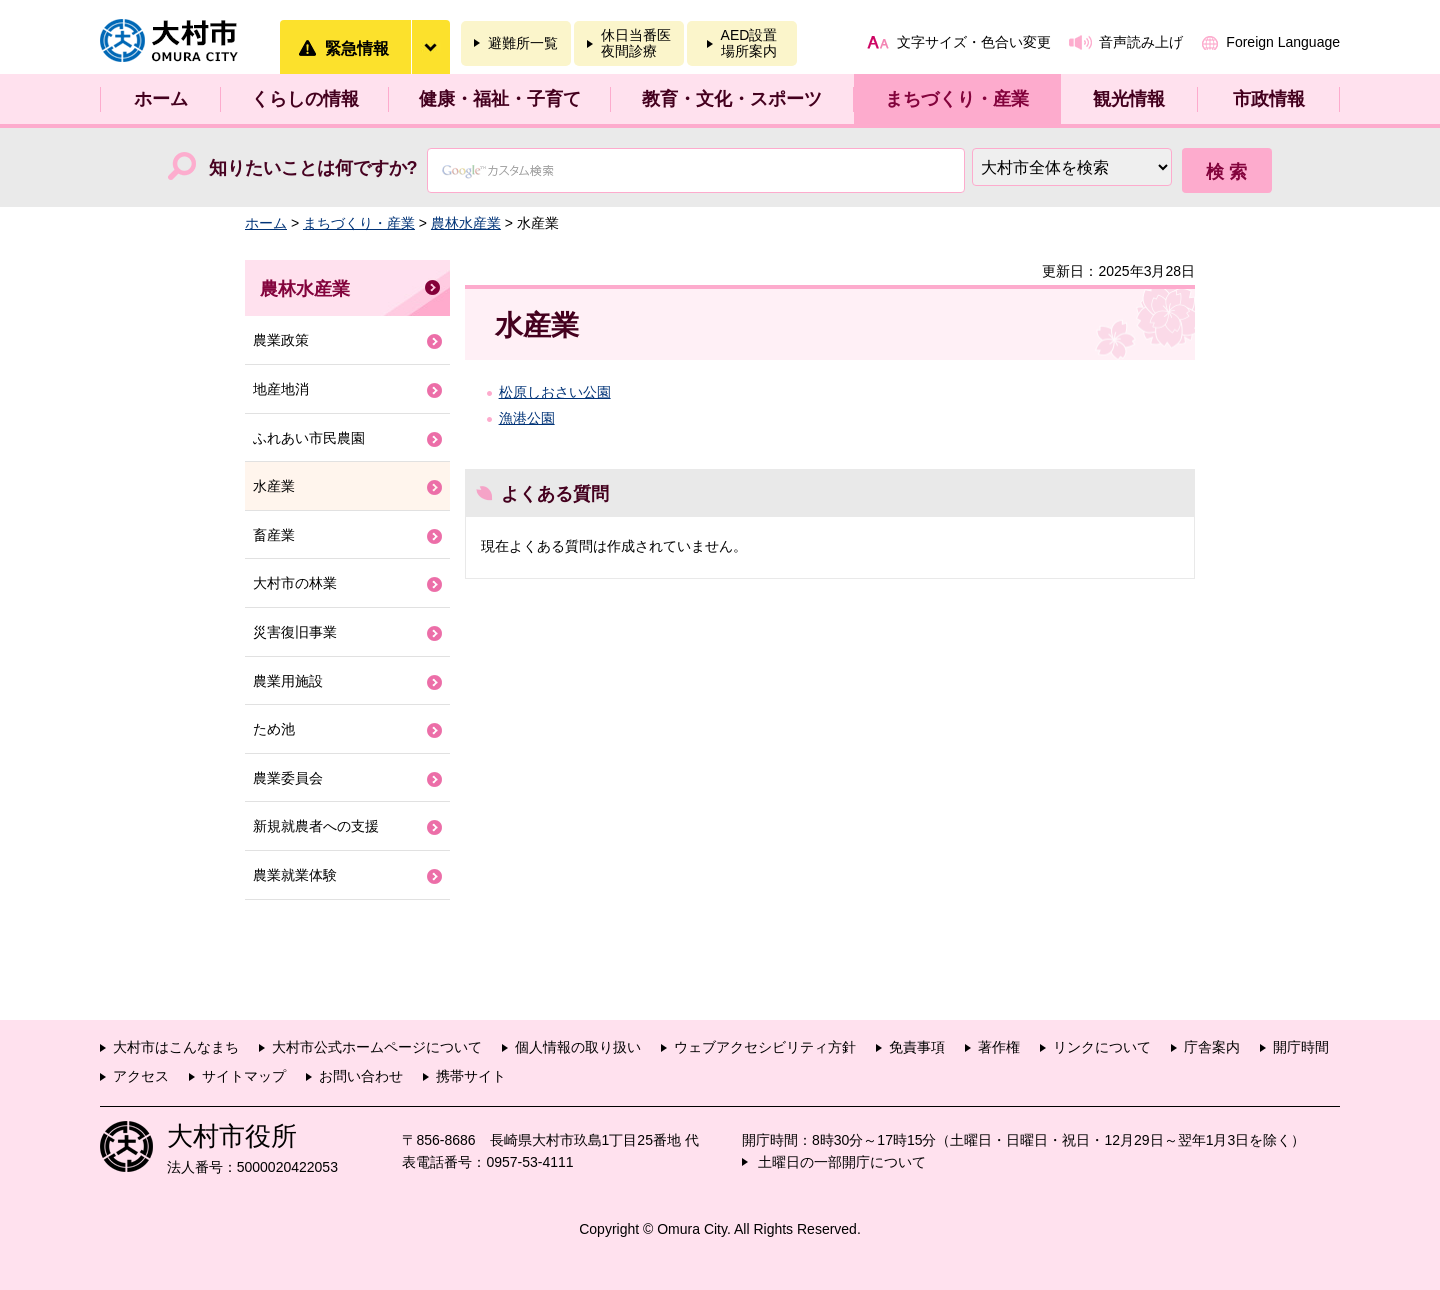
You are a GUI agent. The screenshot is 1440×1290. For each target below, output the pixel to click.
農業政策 (281, 340)
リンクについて (1102, 1047)
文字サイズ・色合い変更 (974, 42)
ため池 (274, 729)
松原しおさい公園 (555, 392)
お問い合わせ (361, 1076)
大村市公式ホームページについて (377, 1047)
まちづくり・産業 (957, 99)
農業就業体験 (295, 875)
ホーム (161, 99)
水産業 (274, 486)
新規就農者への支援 (316, 826)
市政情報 (1269, 99)
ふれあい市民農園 (309, 438)
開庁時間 (1301, 1047)
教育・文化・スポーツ (732, 99)
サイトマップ (244, 1076)
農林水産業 (466, 223)
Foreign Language (1283, 42)
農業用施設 (288, 681)
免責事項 (917, 1047)
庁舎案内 (1212, 1047)
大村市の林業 (295, 583)
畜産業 (274, 535)
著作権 (999, 1047)
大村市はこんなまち (176, 1047)
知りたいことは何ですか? (313, 168)
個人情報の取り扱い (578, 1047)
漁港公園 (527, 418)
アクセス (141, 1076)
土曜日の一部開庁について (842, 1162)
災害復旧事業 (295, 632)
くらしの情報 (305, 99)
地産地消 (281, 389)
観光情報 (1129, 99)
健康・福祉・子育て (500, 99)
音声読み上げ (1141, 42)
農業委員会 (288, 778)
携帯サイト (471, 1076)
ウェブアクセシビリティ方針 (765, 1047)
